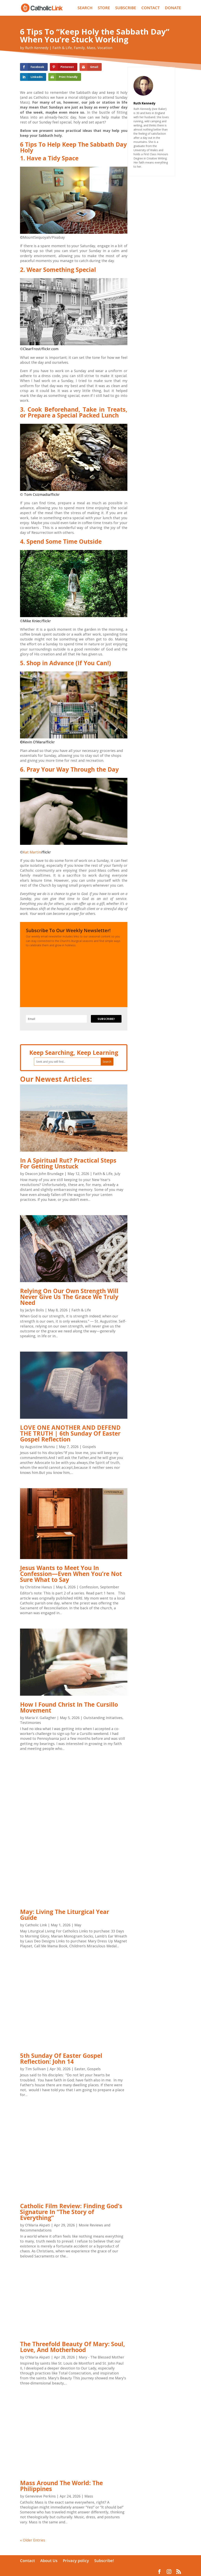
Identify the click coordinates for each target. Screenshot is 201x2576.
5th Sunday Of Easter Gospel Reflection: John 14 (61, 2058)
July (117, 1173)
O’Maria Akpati (37, 2225)
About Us (49, 2560)
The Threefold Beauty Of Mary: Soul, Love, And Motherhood (72, 2347)
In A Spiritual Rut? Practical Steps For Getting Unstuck (68, 1163)
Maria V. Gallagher (40, 1717)
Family (79, 47)
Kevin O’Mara (34, 742)
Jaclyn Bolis (34, 1310)
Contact (27, 2560)
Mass (91, 47)
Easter (79, 2068)
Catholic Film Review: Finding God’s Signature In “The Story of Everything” (71, 2212)
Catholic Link (36, 1925)
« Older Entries (32, 2540)
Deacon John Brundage (44, 1173)
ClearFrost (32, 348)
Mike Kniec (32, 620)
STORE (104, 8)
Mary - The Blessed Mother (101, 2357)
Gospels (89, 1446)
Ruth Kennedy (36, 47)
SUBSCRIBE (125, 8)
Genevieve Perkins (40, 2496)
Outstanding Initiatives (102, 1717)
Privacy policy (76, 2560)
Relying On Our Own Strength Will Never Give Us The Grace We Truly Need (69, 1297)
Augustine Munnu (40, 1446)
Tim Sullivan (35, 2068)
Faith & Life (62, 47)
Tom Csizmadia (37, 494)
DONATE (173, 8)
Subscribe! (104, 2560)
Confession (88, 1587)
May (77, 1925)
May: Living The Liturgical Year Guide (64, 1915)
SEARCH (85, 8)
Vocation (104, 47)
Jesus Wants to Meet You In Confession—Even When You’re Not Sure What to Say (71, 1574)
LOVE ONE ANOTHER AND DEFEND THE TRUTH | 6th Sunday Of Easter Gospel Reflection (70, 1433)
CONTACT (150, 8)
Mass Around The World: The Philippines (61, 2486)
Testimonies (30, 1722)
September (109, 1587)
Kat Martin (32, 852)
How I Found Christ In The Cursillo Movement (69, 1707)
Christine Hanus (38, 1587)
